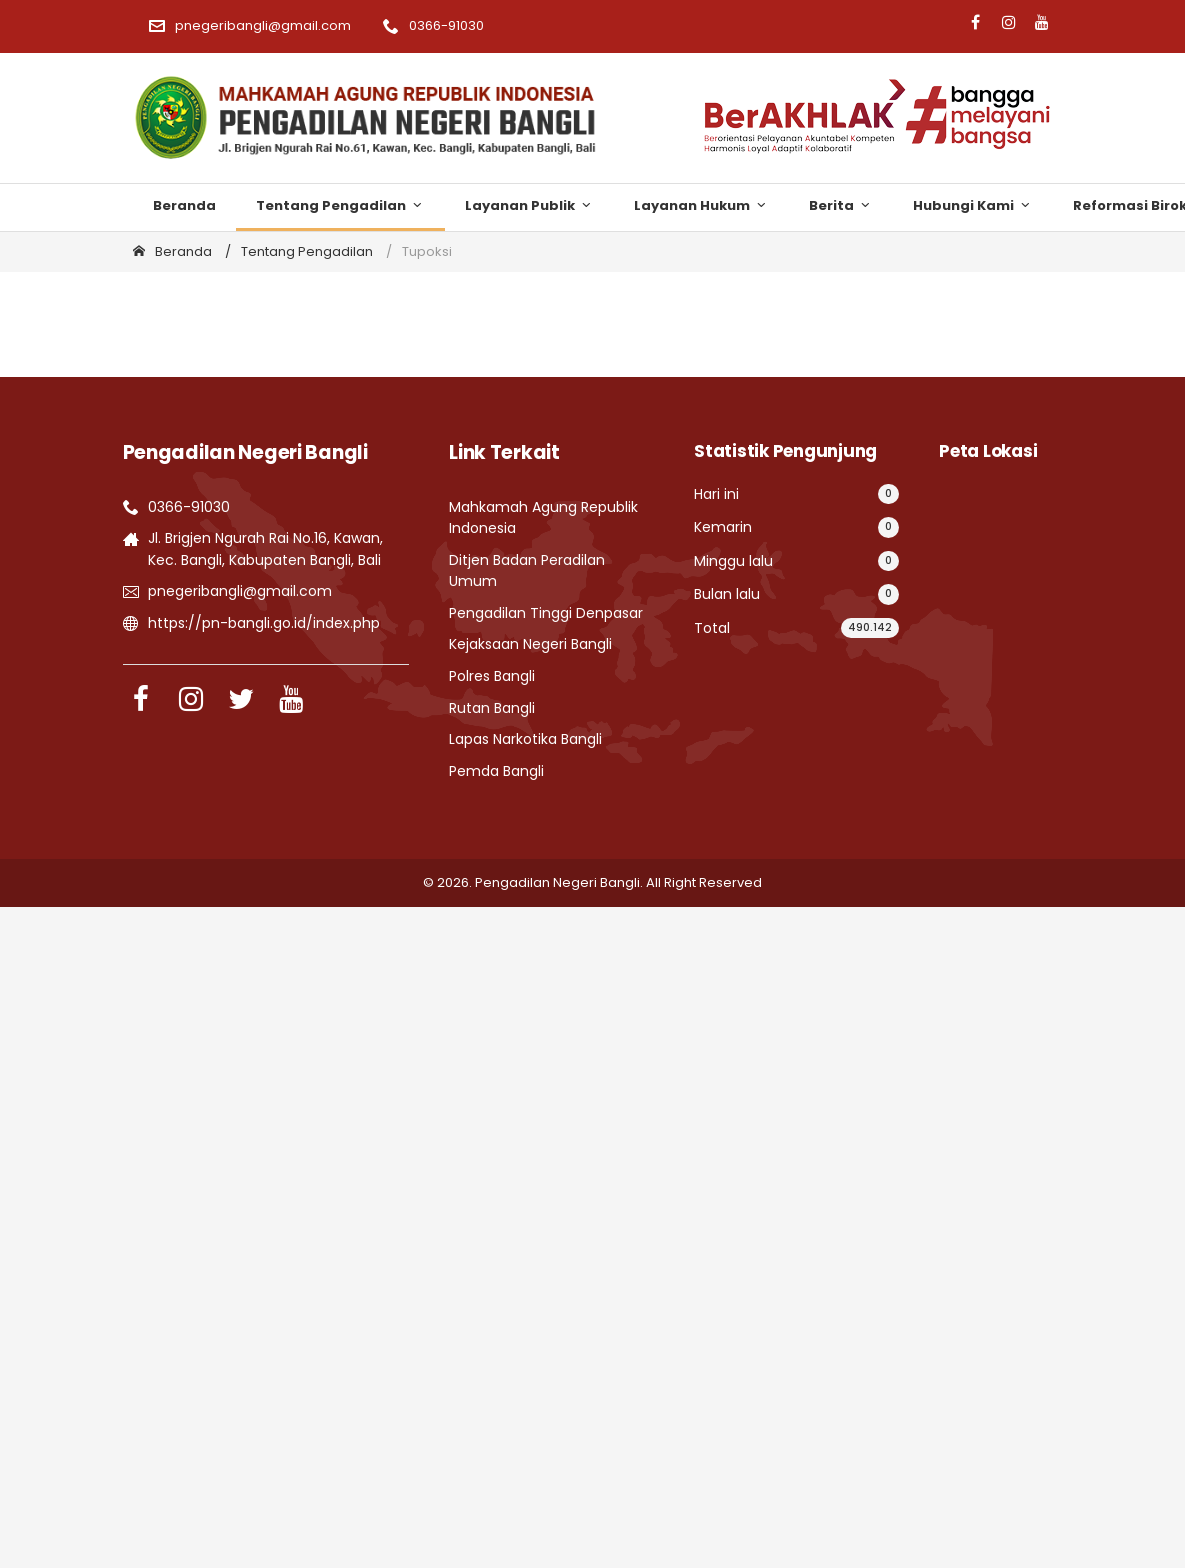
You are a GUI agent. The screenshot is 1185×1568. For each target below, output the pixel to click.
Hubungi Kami (973, 205)
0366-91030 (433, 25)
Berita (841, 205)
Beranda (184, 205)
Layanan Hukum (701, 205)
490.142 (870, 627)
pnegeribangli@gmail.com (250, 25)
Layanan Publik (529, 205)
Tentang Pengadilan (340, 205)
